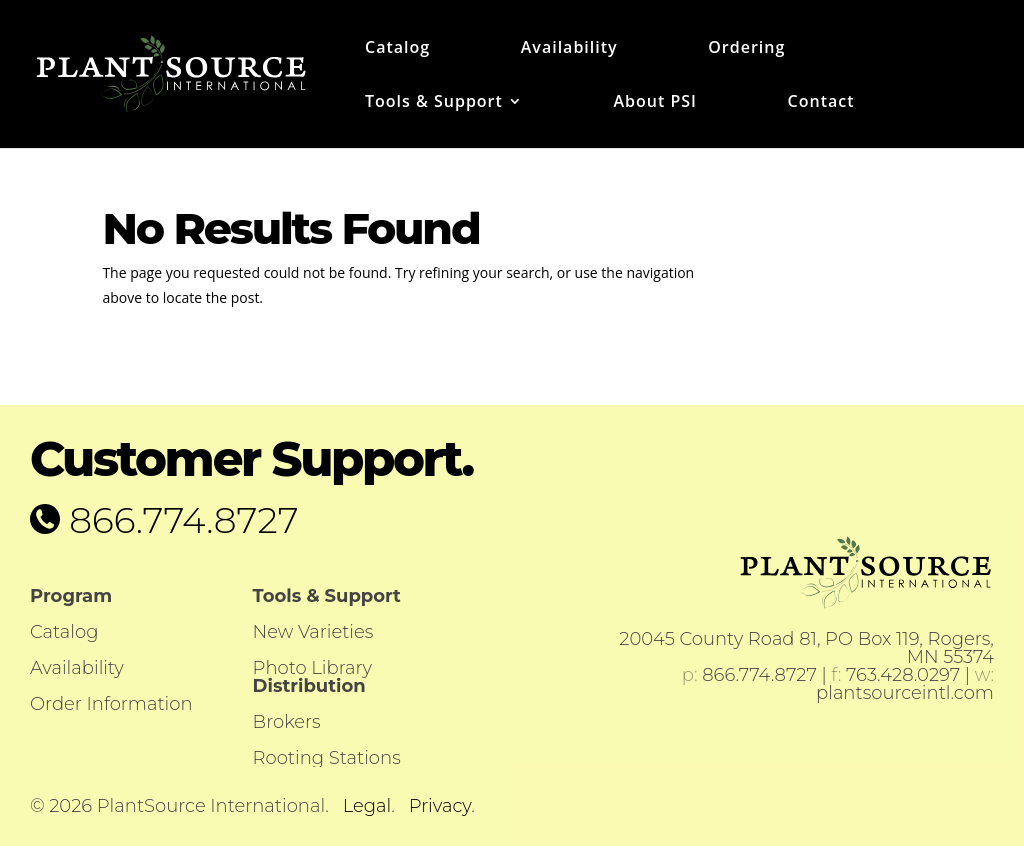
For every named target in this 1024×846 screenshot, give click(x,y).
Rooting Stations (327, 758)
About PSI (654, 103)
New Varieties (313, 632)
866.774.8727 (179, 520)
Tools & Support (434, 103)
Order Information (111, 704)
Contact (821, 103)
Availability (569, 49)
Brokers (287, 722)
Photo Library (312, 668)
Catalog (397, 49)
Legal (367, 806)
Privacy (440, 806)
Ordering (746, 49)
